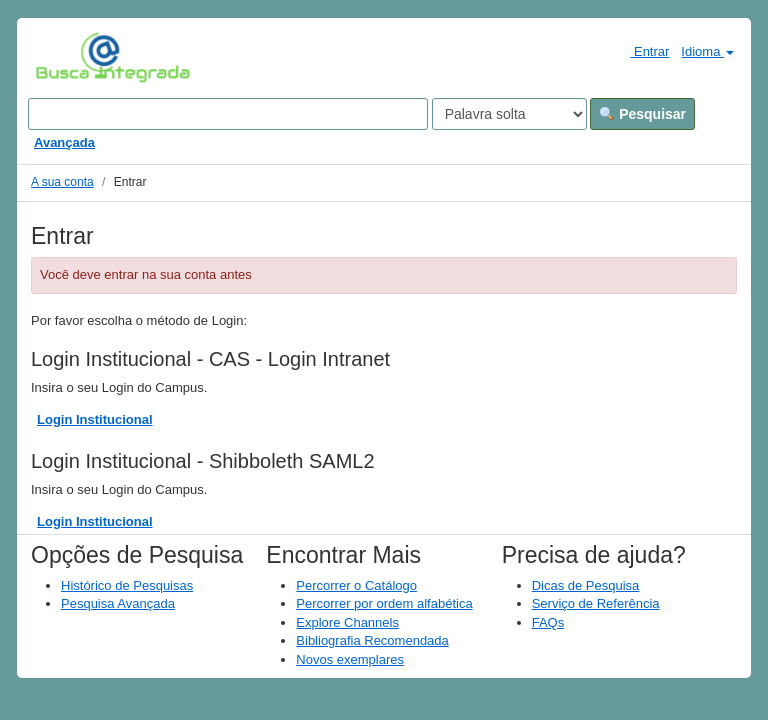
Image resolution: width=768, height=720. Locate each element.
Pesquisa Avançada (118, 603)
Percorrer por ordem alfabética (384, 603)
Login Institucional (95, 419)
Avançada (64, 142)
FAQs (548, 622)
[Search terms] (228, 114)
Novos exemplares (350, 659)
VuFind (66, 57)
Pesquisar (642, 114)
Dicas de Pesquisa (586, 585)
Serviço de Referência (596, 603)
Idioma (707, 51)
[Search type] (509, 114)
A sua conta (62, 182)
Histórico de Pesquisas (127, 585)
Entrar (641, 51)
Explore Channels (347, 622)
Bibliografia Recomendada (372, 640)
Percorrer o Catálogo (356, 585)
